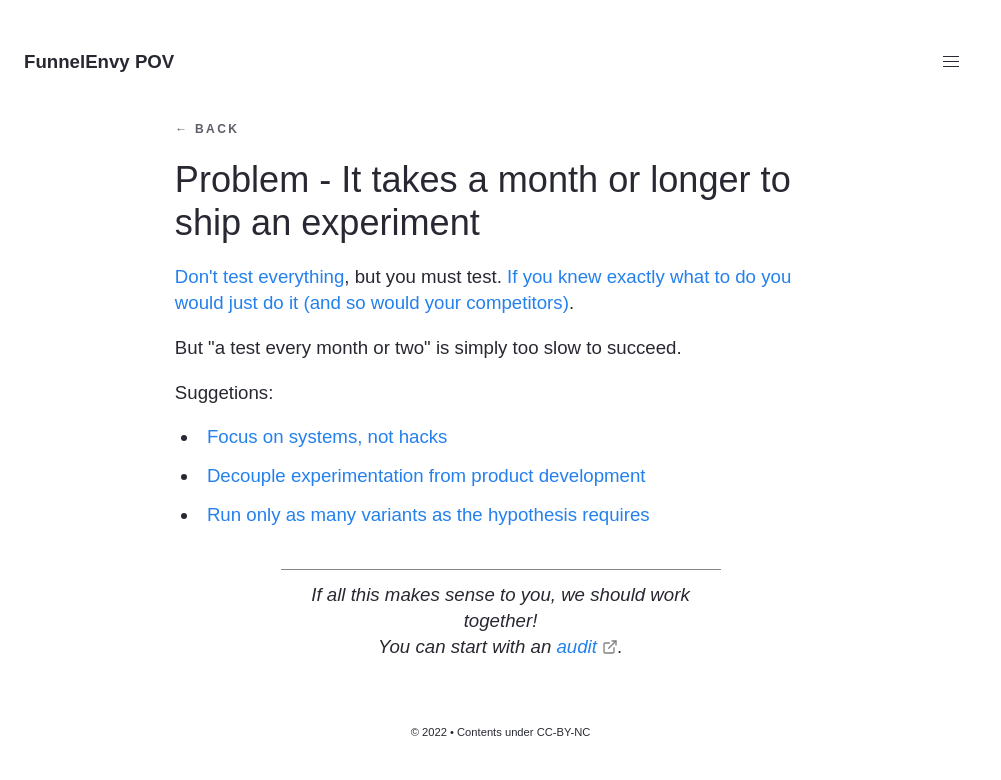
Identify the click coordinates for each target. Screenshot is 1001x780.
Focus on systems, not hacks (327, 436)
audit (576, 646)
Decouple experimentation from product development (426, 475)
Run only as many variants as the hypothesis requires (428, 514)
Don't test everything (259, 276)
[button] (951, 62)
